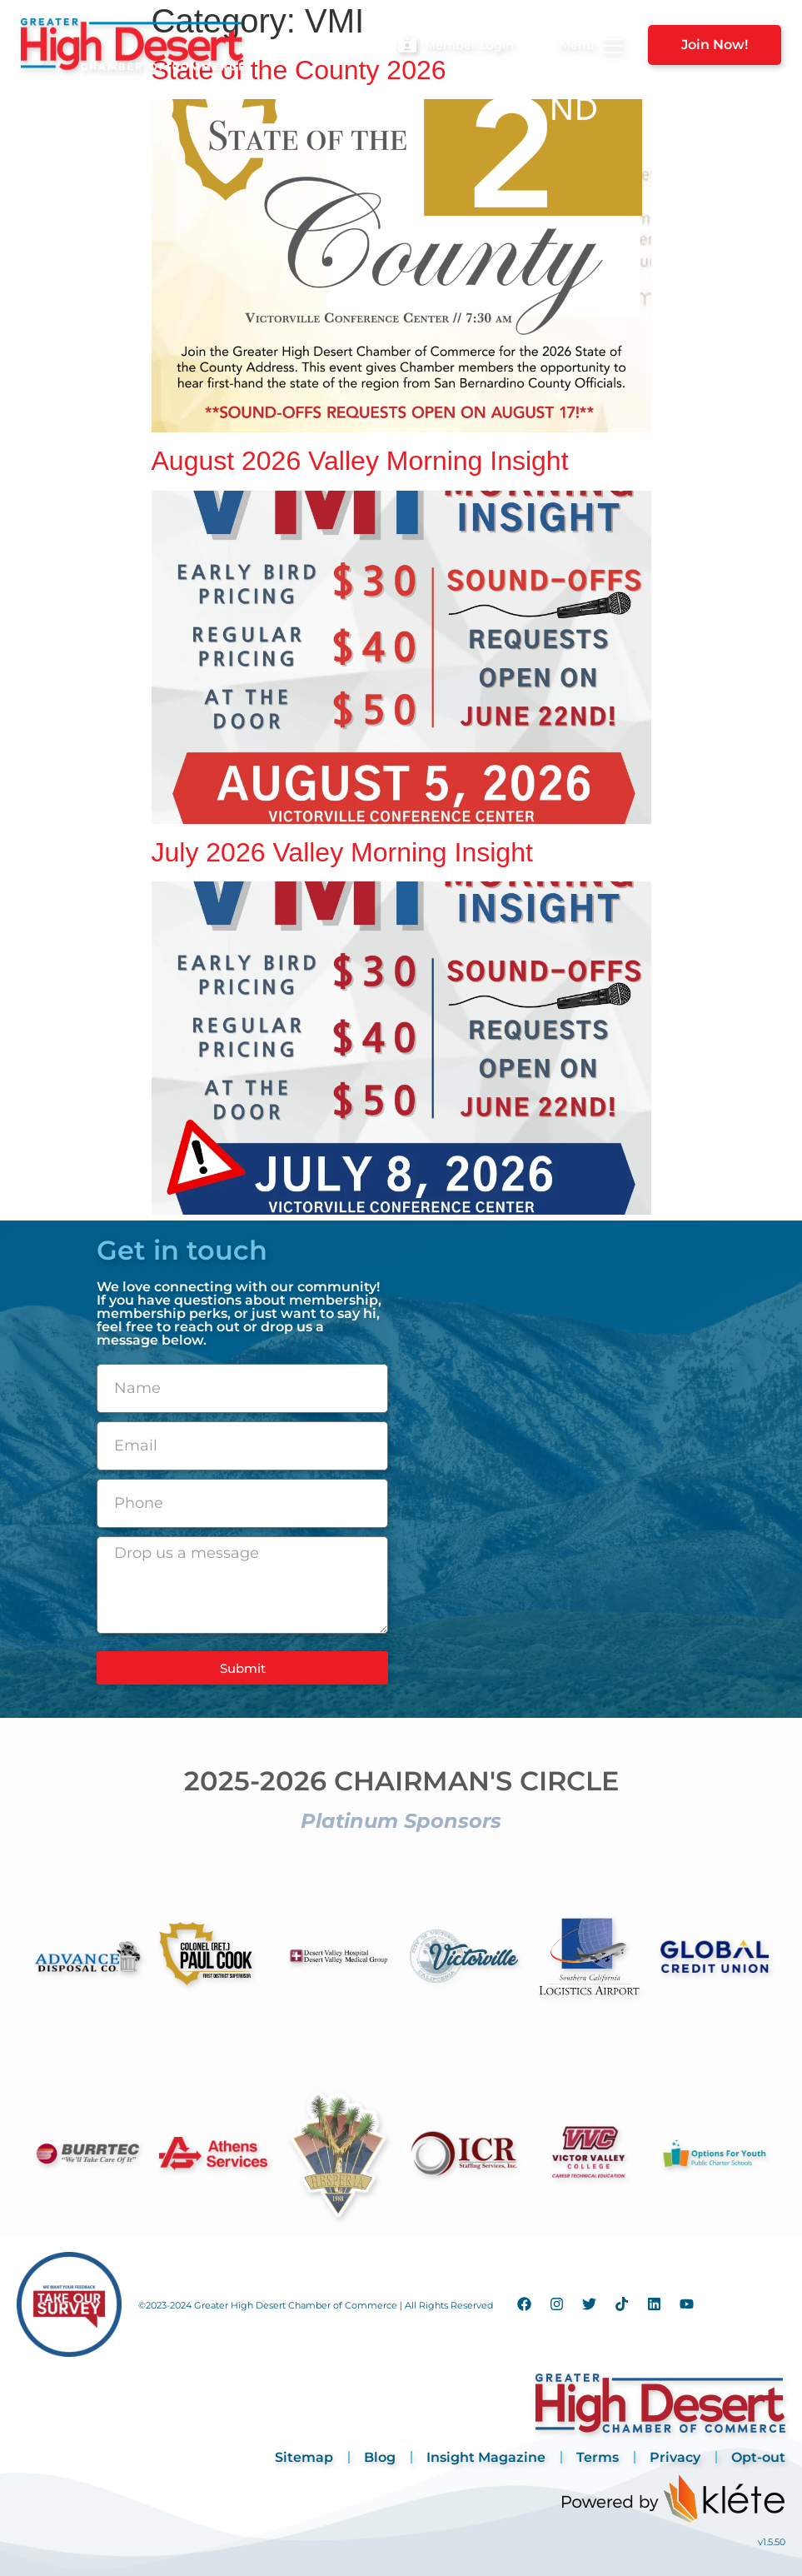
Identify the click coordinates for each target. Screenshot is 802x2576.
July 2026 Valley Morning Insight (342, 852)
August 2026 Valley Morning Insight (360, 461)
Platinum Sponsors (401, 1821)
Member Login (469, 44)
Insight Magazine (485, 2457)
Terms (597, 2457)
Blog (380, 2457)
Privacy (675, 2457)
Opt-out (758, 2457)
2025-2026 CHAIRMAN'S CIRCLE (401, 1781)
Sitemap (304, 2457)
